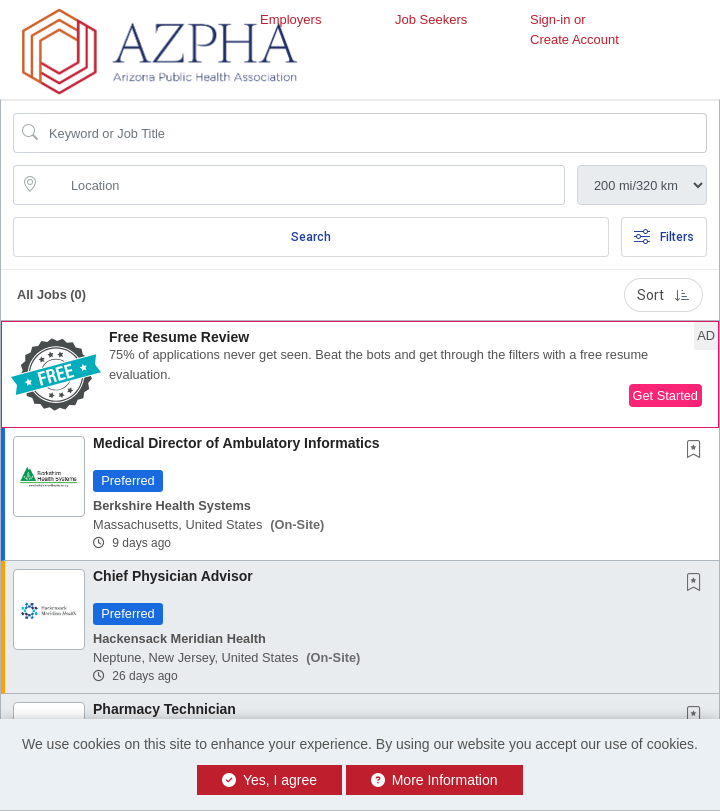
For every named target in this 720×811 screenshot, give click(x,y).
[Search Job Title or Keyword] (374, 133)
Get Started (665, 395)
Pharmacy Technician (164, 709)
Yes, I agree (269, 780)
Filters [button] (664, 237)
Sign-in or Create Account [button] (574, 29)
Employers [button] (290, 19)
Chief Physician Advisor (173, 576)
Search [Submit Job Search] (311, 237)
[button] (360, 374)
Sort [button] (663, 295)
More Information (434, 780)
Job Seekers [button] (431, 19)
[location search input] (303, 185)
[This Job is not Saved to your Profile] (698, 451)
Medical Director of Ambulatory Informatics (236, 443)
